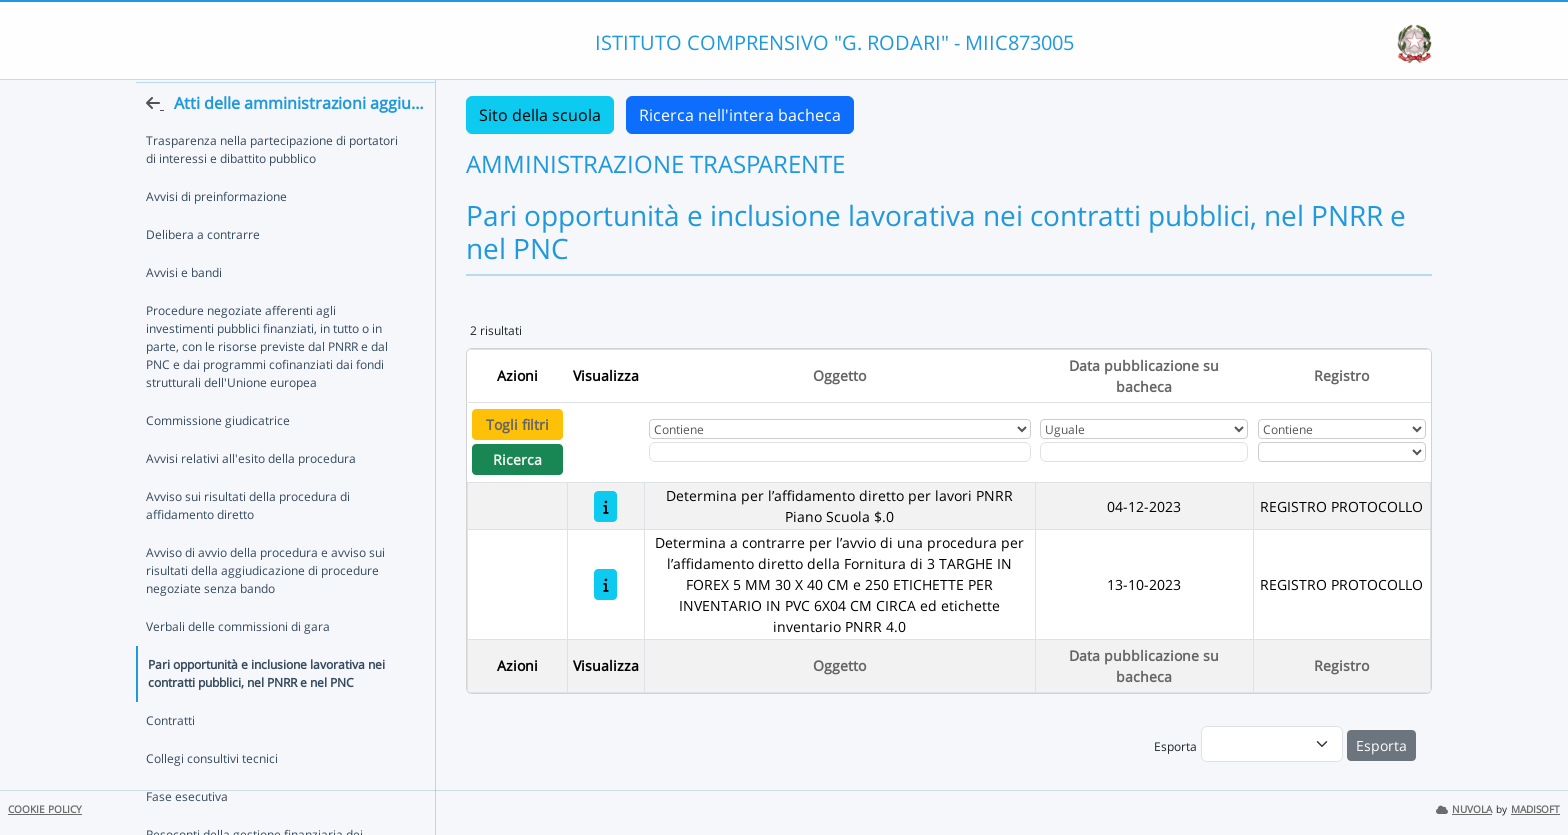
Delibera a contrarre (203, 272)
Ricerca (517, 459)
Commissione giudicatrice (218, 458)
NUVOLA (1464, 809)
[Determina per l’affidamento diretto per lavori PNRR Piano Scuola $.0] (605, 506)
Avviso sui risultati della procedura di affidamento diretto (248, 543)
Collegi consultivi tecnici (212, 796)
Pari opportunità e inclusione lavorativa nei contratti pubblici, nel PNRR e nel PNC (266, 711)
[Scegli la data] (1144, 452)
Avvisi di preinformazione (216, 234)
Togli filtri (517, 424)
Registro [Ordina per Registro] (1341, 375)
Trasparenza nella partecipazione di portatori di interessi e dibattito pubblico (272, 187)
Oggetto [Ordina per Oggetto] (839, 375)
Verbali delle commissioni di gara (238, 664)
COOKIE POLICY (45, 809)
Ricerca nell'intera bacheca (740, 115)
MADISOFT (1535, 809)
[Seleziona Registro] (1342, 452)
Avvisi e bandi (184, 310)
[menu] (1272, 744)
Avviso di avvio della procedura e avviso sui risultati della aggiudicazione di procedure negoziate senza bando (265, 608)
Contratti (170, 758)
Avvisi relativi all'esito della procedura (251, 496)
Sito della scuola (540, 115)
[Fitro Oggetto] (840, 452)
